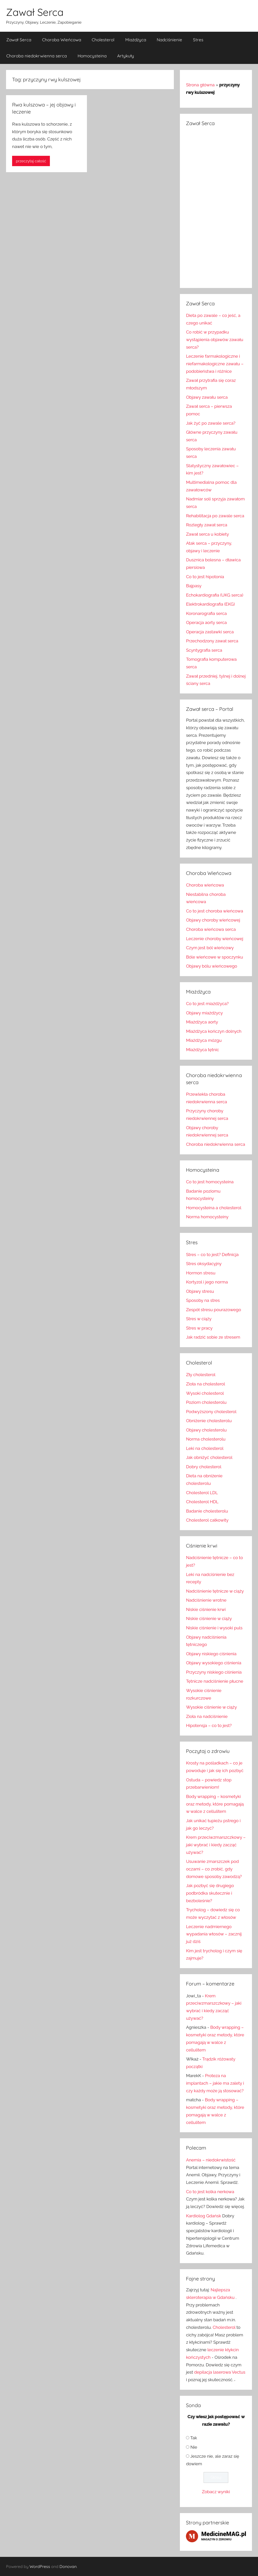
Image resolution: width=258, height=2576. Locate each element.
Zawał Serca (34, 12)
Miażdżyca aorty (202, 1021)
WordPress (39, 2566)
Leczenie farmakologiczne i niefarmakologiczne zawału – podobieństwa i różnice (214, 364)
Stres (198, 39)
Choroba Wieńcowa (61, 39)
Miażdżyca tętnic (202, 1049)
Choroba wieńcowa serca (211, 929)
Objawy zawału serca (207, 397)
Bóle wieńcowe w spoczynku (214, 957)
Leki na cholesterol (204, 1448)
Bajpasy (193, 585)
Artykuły (125, 55)
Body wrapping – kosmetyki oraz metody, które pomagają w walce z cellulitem (215, 1804)
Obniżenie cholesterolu (209, 1420)
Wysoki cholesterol (205, 1393)
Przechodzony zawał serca (212, 640)
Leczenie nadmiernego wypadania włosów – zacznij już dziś (214, 1934)
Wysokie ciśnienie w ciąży (211, 1707)
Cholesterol (103, 39)
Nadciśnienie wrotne (206, 1600)
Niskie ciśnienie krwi (205, 1609)
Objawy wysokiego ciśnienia (213, 1662)
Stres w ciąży (198, 1318)
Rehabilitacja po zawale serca (215, 515)
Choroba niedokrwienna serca (36, 55)
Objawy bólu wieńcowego (211, 966)
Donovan (68, 2566)
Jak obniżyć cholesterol (209, 1457)
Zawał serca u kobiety (207, 534)
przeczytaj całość (31, 161)
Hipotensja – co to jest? (209, 1725)
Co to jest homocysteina (210, 1181)
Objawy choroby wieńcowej (213, 920)
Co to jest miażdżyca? (207, 1003)
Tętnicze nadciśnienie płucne (214, 1681)
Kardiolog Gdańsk (203, 2215)
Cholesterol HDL (202, 1501)
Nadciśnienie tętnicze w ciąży (215, 1591)
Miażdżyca (135, 39)
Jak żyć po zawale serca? (210, 423)
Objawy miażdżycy (204, 1012)
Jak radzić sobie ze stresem (213, 1337)
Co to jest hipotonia (205, 576)
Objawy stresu (200, 1291)
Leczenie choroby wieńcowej (214, 938)
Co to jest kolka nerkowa (210, 2191)
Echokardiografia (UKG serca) (214, 595)
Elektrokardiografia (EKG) (210, 604)
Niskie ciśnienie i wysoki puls (214, 1627)
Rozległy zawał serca (206, 524)
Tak (193, 2437)
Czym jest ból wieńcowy (210, 947)
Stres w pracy (199, 1328)
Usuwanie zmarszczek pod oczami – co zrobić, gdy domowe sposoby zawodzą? (214, 1869)
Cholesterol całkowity (207, 1520)
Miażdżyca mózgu (203, 1040)
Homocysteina (92, 55)
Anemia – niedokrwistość (211, 2159)
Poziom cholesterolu (206, 1402)
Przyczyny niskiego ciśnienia (214, 1672)
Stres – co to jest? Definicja (212, 1254)
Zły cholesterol (200, 1374)
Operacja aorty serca (206, 622)
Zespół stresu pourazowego (213, 1309)
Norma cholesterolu (205, 1439)
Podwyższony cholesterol (211, 1411)
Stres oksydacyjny (203, 1263)
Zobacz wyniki (216, 2491)
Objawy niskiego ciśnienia (211, 1653)
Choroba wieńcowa (205, 885)
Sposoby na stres (203, 1300)
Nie (193, 2447)
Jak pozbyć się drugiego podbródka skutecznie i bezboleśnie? (210, 1893)
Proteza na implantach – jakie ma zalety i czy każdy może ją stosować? (215, 2083)
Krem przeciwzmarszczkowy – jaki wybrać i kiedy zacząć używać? (215, 1845)
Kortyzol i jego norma (207, 1281)
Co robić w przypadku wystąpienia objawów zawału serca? (214, 339)
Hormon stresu (200, 1272)
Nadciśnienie (169, 39)
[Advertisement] (216, 206)
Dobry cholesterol (203, 1466)
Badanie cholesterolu (207, 1511)
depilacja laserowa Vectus (219, 2372)
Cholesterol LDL (202, 1492)
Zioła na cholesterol (205, 1383)
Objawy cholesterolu (206, 1429)
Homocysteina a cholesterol (213, 1207)
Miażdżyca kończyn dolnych (213, 1031)
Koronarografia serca (206, 613)
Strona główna (200, 84)
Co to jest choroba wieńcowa (214, 910)
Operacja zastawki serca (210, 631)
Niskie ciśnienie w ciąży (209, 1618)
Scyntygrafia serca (204, 650)
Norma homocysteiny (207, 1216)
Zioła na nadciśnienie (207, 1716)
